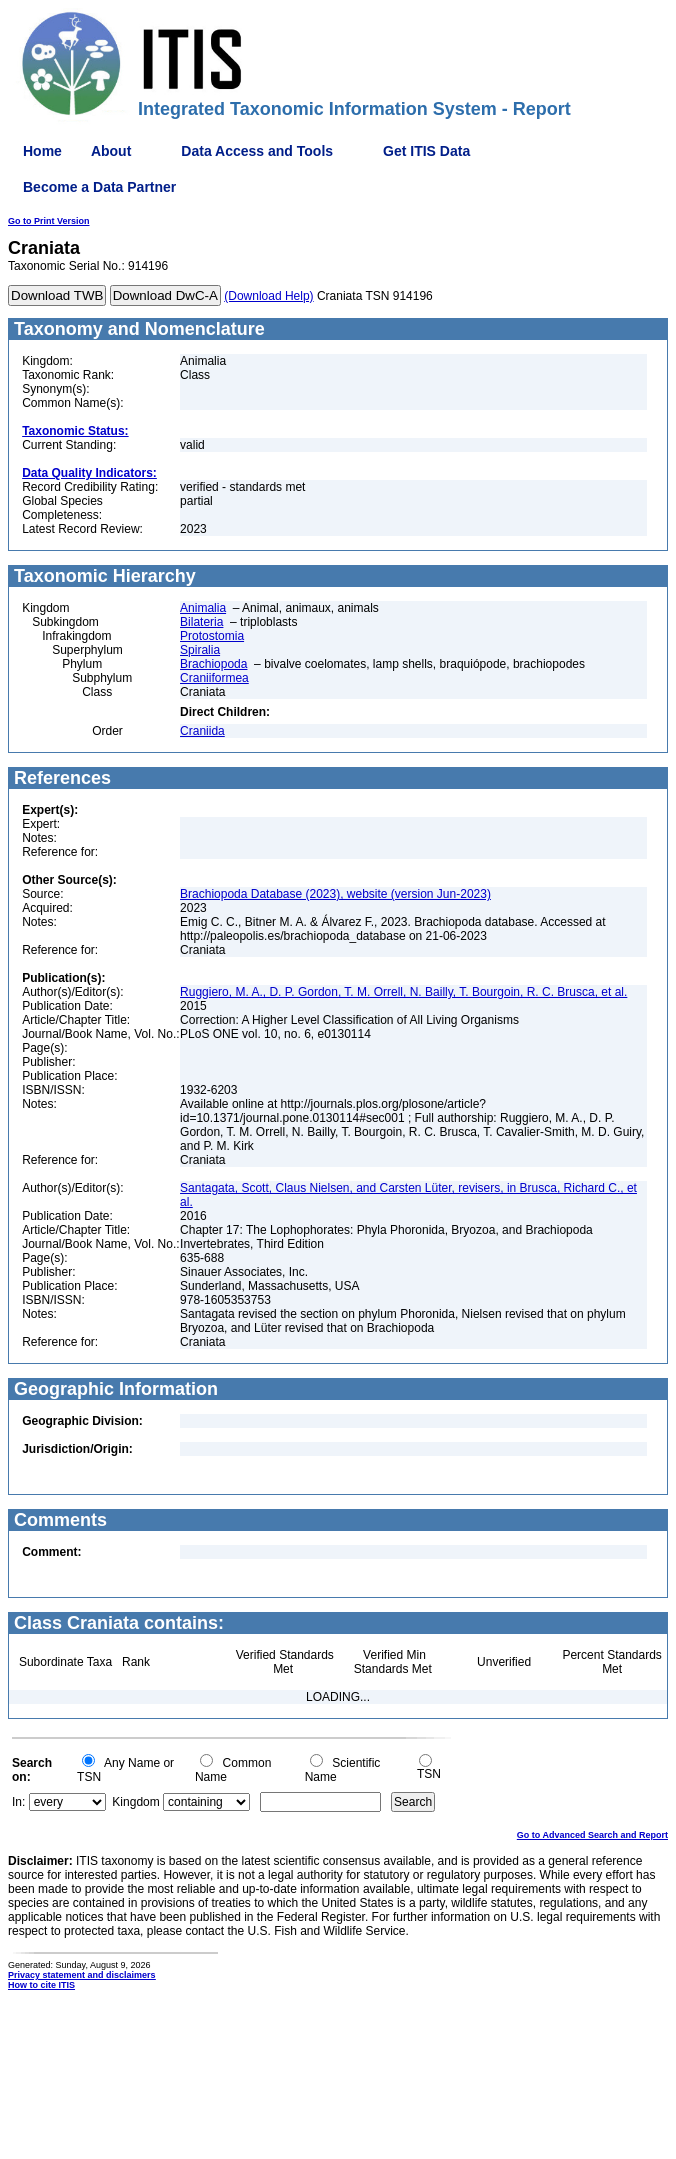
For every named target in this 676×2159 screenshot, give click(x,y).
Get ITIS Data (426, 151)
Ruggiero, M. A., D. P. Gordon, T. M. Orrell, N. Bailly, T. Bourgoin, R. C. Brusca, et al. (403, 992)
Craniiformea (214, 678)
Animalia (203, 608)
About (111, 151)
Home (42, 151)
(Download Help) (268, 296)
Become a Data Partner (99, 187)
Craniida (202, 731)
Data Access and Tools (257, 151)
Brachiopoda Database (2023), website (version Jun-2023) (335, 894)
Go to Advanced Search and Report (592, 1835)
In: (18, 1802)
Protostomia (212, 636)
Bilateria (201, 622)
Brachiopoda (213, 664)
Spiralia (200, 650)
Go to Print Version (49, 221)
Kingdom (135, 1802)
